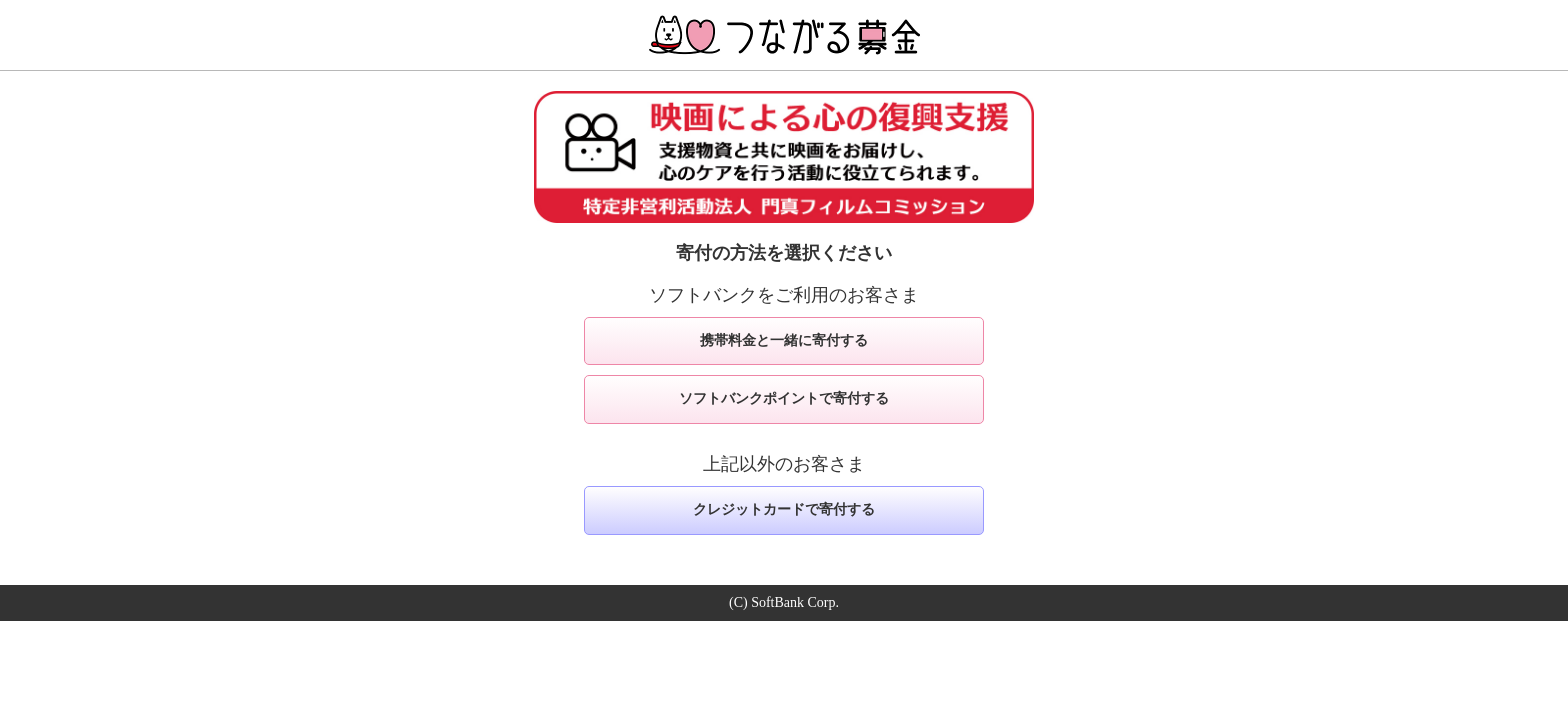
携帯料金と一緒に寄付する (784, 340)
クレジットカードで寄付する (784, 509)
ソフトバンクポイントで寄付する (784, 398)
